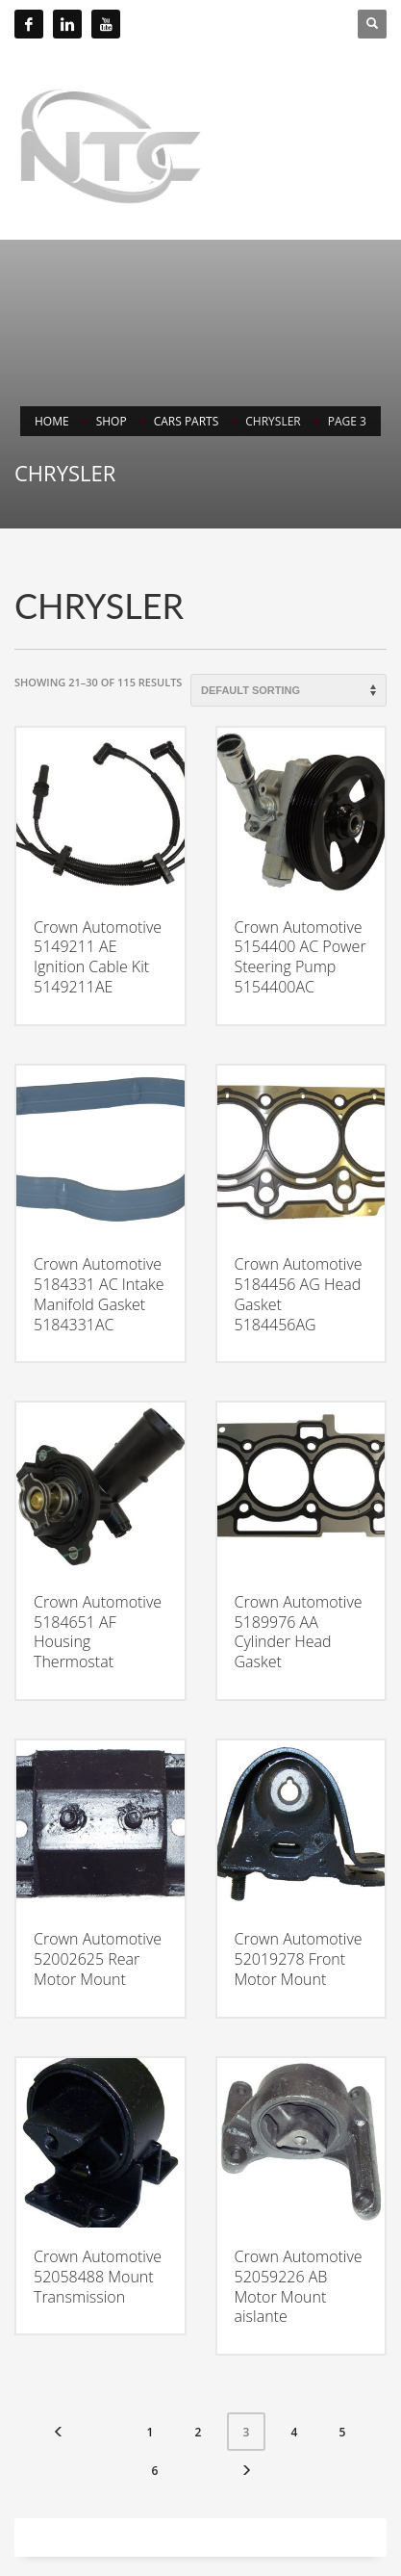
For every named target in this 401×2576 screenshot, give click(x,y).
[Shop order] (288, 690)
